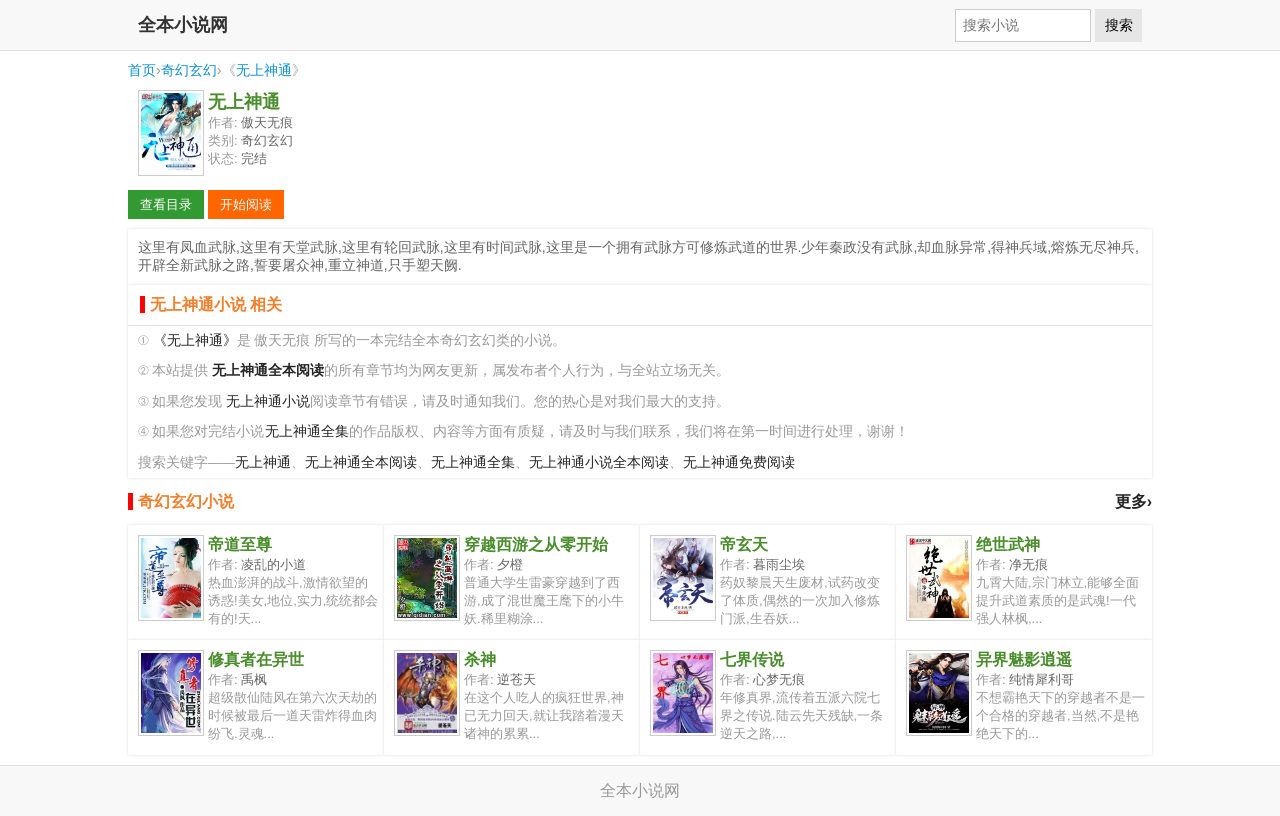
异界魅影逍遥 (1024, 659)
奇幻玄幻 (189, 70)
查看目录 (166, 204)
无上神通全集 (307, 431)
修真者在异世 (256, 659)
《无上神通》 (195, 340)
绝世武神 (1008, 544)
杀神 (480, 659)
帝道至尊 (240, 544)
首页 (142, 70)
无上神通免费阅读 (739, 462)
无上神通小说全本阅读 (599, 462)
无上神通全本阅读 (361, 462)
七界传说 (752, 659)
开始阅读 (246, 204)
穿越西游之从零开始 (536, 544)
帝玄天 (744, 544)
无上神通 (264, 70)
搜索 (1119, 25)
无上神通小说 (268, 401)
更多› (1133, 501)
